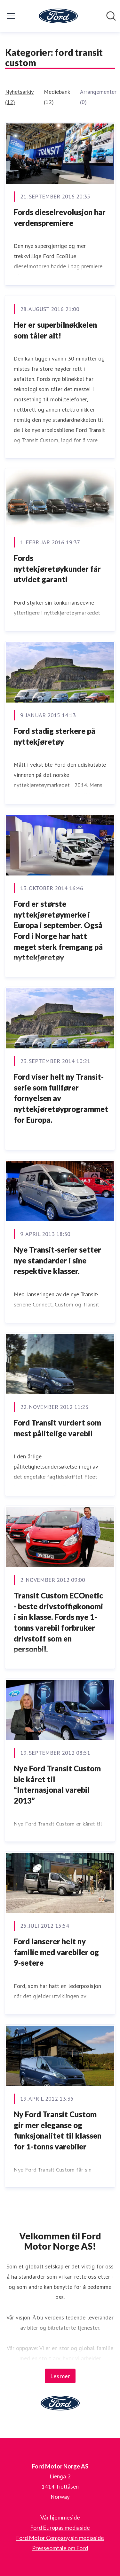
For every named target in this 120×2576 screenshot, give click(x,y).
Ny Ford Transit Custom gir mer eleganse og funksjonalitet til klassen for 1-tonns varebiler (57, 2130)
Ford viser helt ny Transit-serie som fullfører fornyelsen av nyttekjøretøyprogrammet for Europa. (61, 1098)
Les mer (60, 2375)
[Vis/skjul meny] (11, 16)
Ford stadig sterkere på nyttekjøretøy (54, 736)
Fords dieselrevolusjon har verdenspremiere (60, 217)
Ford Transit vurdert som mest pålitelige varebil (57, 1428)
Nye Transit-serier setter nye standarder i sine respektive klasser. (57, 1260)
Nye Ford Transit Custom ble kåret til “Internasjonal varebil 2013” (57, 1784)
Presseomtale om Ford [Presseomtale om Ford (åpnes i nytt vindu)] (60, 2547)
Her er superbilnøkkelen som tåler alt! (55, 330)
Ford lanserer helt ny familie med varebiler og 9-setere (56, 1952)
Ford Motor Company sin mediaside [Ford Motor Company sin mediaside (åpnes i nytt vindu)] (60, 2537)
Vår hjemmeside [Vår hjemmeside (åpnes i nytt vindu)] (60, 2517)
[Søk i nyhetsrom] (111, 16)
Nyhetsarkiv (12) (19, 97)
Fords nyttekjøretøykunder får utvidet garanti (57, 568)
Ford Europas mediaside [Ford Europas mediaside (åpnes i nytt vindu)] (60, 2527)
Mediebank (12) (57, 97)
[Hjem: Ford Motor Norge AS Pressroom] (58, 16)
